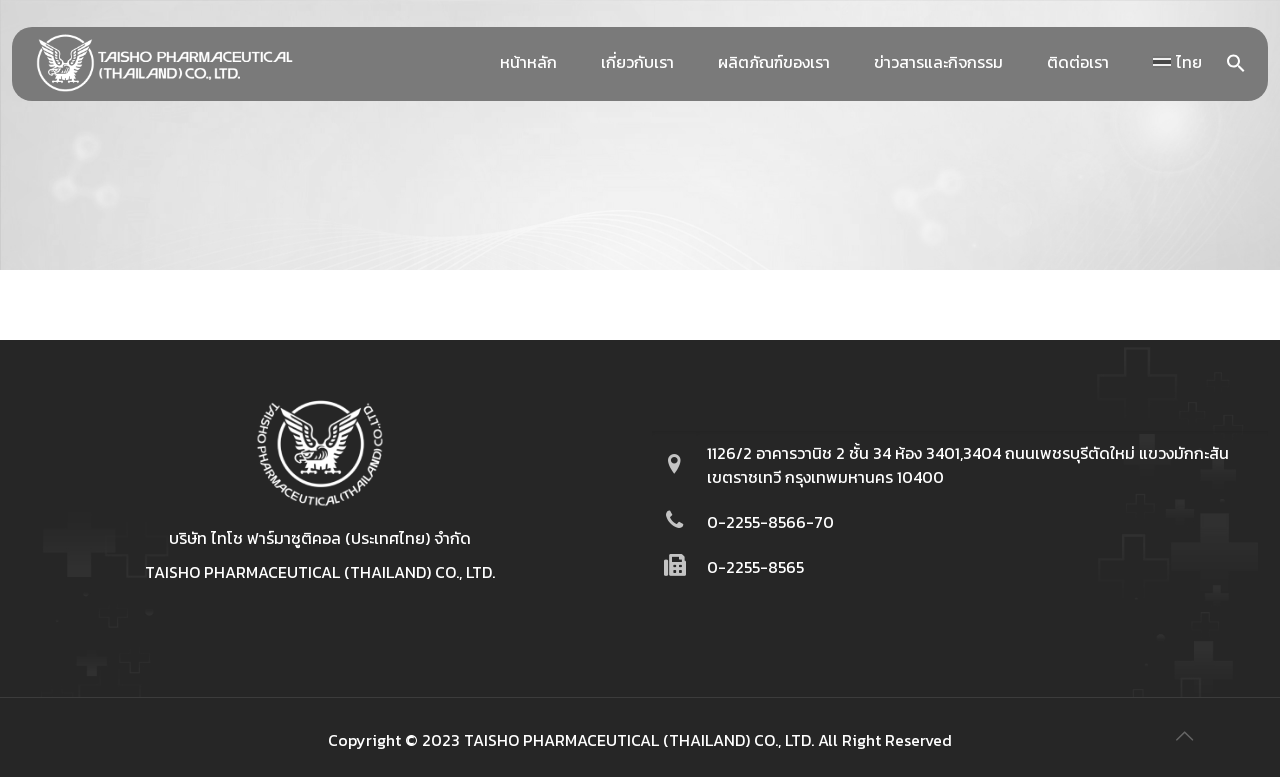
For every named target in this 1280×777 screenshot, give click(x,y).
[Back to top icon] (1184, 736)
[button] (1236, 67)
